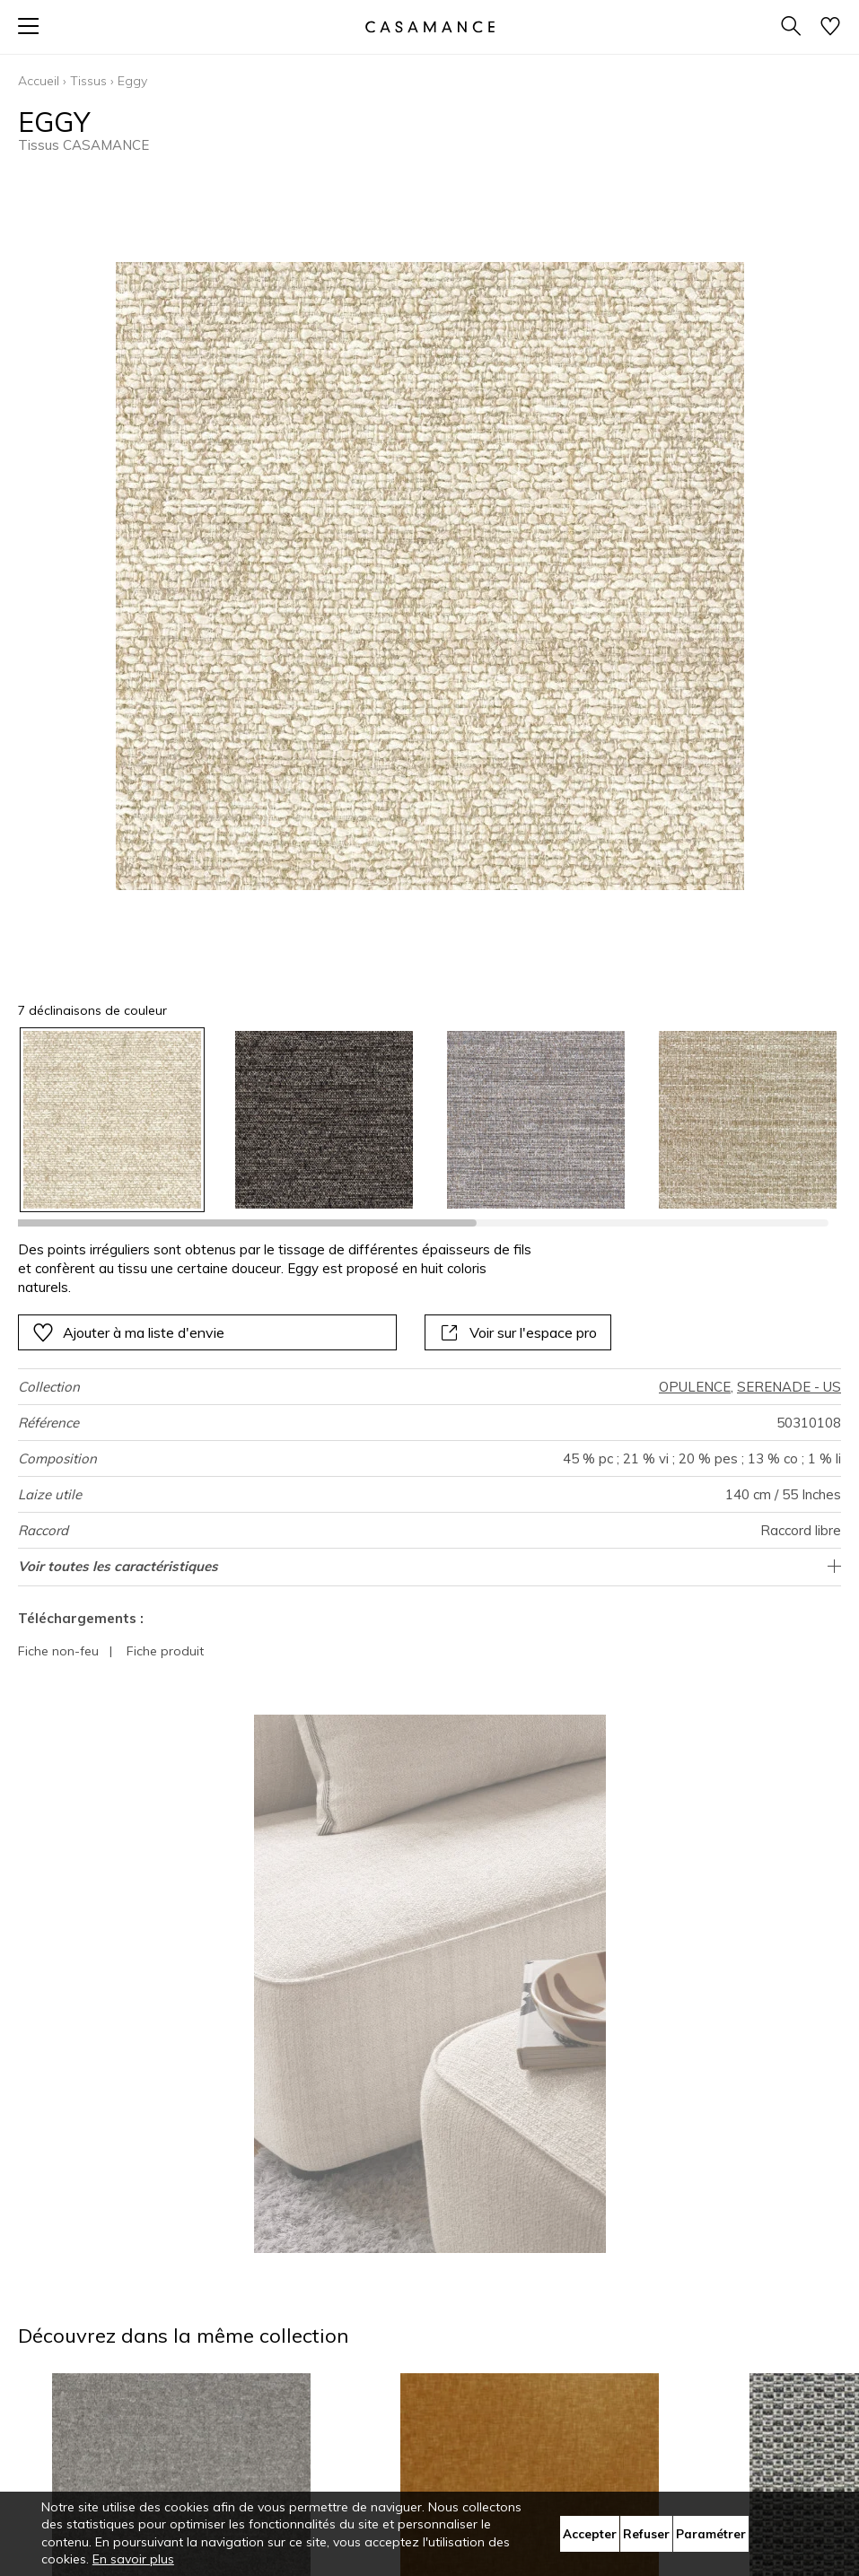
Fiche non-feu (58, 1651)
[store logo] (429, 26)
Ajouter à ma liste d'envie (128, 1332)
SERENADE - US (789, 1386)
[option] (112, 1120)
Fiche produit (165, 1651)
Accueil (38, 81)
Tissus (88, 81)
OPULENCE (695, 1386)
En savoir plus (133, 2559)
